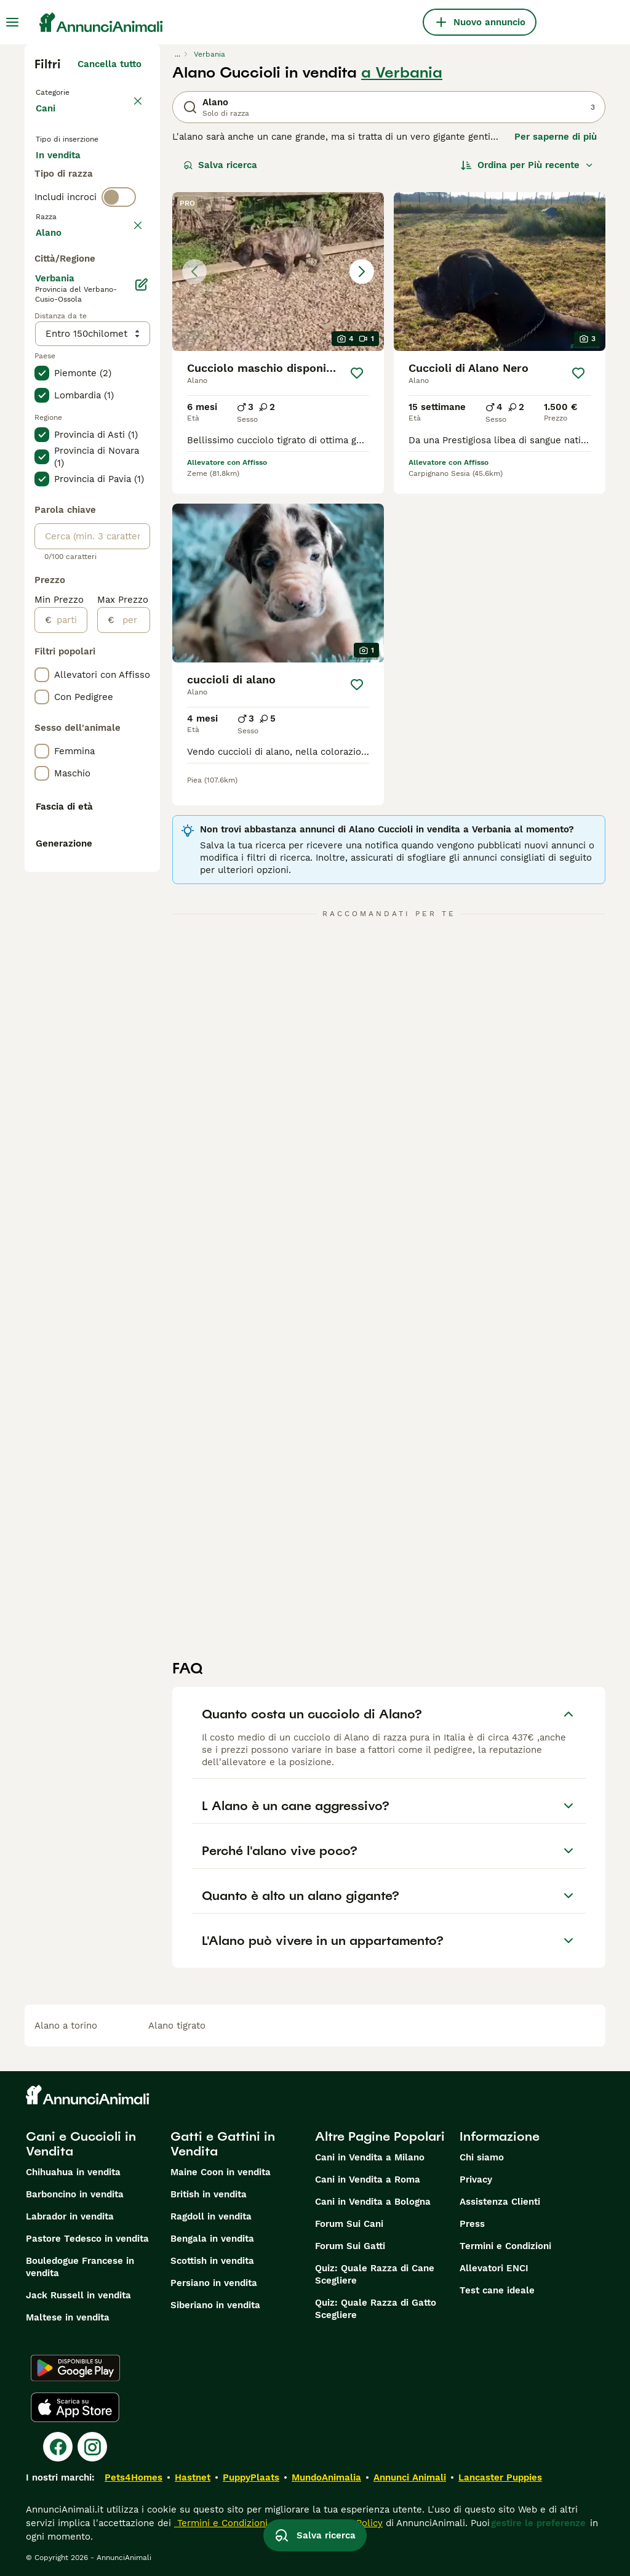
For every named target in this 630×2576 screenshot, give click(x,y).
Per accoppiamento (89, 236)
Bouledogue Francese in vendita (80, 2267)
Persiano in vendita (213, 2282)
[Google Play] (75, 2368)
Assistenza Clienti (500, 2201)
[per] (132, 980)
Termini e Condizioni (505, 2246)
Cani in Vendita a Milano (370, 2157)
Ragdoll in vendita (211, 2216)
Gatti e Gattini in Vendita (222, 2144)
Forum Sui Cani (349, 2223)
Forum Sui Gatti (350, 2246)
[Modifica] (141, 645)
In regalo (66, 206)
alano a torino (65, 2025)
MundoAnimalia (326, 2477)
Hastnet (192, 2477)
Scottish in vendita (212, 2260)
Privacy (476, 2179)
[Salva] (357, 373)
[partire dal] (69, 980)
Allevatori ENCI (494, 2268)
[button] (278, 271)
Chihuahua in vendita (73, 2172)
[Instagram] (92, 2446)
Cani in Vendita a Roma (367, 2179)
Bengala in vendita (212, 2238)
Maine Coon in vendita (220, 2172)
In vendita (68, 177)
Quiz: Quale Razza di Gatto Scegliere (375, 2308)
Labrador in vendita (70, 2216)
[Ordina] (527, 165)
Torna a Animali (74, 91)
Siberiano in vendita (215, 2305)
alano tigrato (176, 2025)
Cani (48, 120)
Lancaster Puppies (500, 2477)
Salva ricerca (220, 165)
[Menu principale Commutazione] (12, 22)
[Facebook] (58, 2446)
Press (472, 2223)
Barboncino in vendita (75, 2194)
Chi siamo (482, 2157)
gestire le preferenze (538, 2523)
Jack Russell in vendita (78, 2295)
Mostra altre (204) (99, 591)
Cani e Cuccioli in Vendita (81, 2144)
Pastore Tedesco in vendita (87, 2238)
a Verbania (401, 72)
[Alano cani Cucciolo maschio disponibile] (278, 271)
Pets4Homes (133, 2477)
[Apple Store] (75, 2407)
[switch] (119, 283)
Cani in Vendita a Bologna (373, 2201)
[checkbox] (42, 367)
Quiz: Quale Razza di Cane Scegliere (374, 2274)
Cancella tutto (110, 64)
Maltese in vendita (68, 2317)
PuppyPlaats (251, 2477)
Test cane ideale (497, 2290)
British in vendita (208, 2194)
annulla (125, 309)
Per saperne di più (555, 136)
